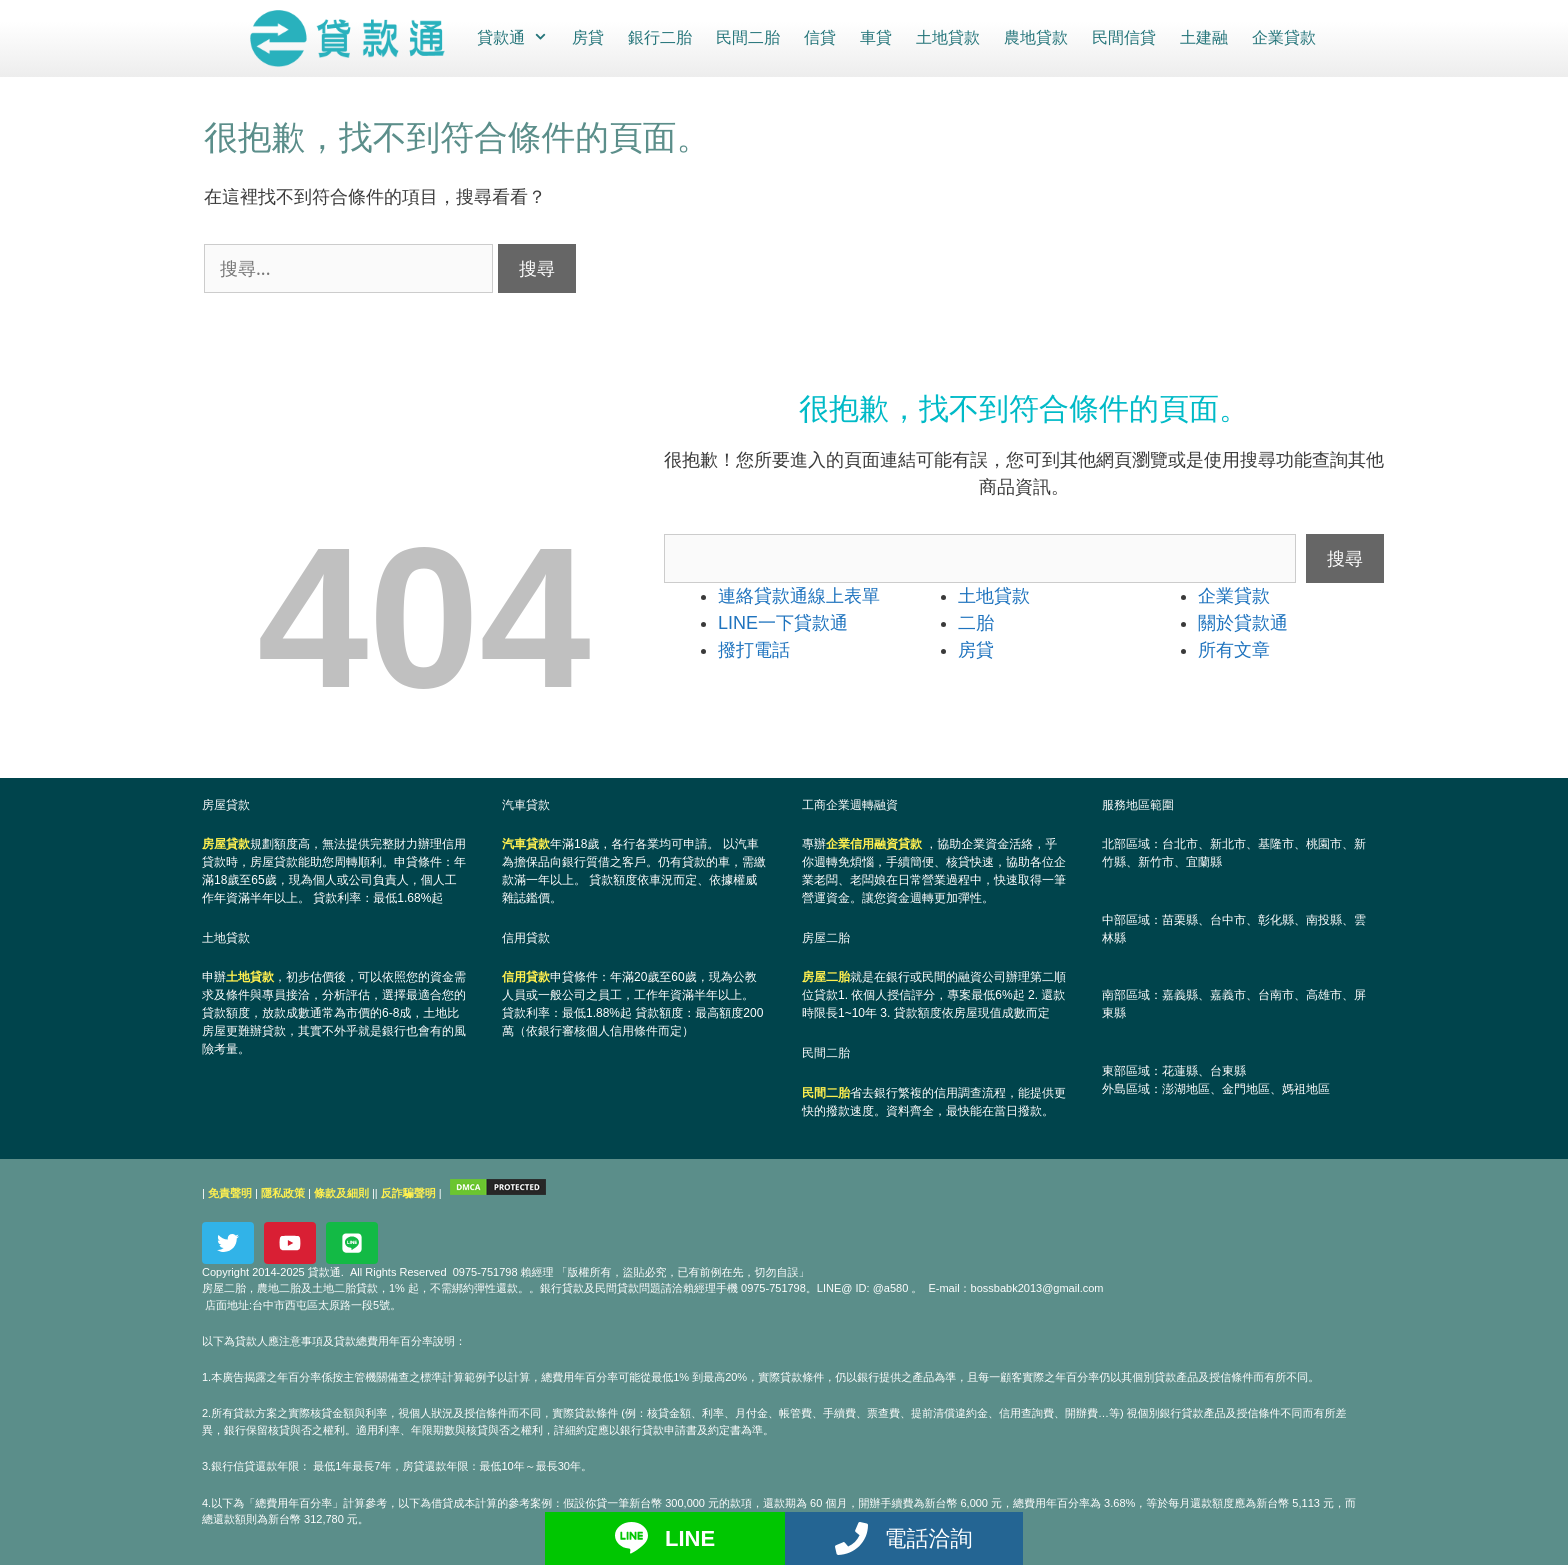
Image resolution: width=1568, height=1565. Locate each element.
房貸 (587, 37)
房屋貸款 (226, 843)
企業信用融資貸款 (874, 843)
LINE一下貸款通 (783, 622)
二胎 (976, 622)
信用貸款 (526, 977)
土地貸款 (947, 37)
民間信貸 (1123, 37)
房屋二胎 (826, 977)
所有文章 (1234, 649)
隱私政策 (283, 1192)
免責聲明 (230, 1192)
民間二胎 (747, 37)
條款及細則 (341, 1192)
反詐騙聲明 (408, 1192)
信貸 (819, 37)
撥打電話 (754, 649)
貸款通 (517, 38)
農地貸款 (1035, 37)
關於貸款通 (1243, 622)
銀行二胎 (659, 37)
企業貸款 (1283, 37)
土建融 (1203, 37)
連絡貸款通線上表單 (799, 595)
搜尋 (1345, 557)
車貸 (875, 37)
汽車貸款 (526, 843)
